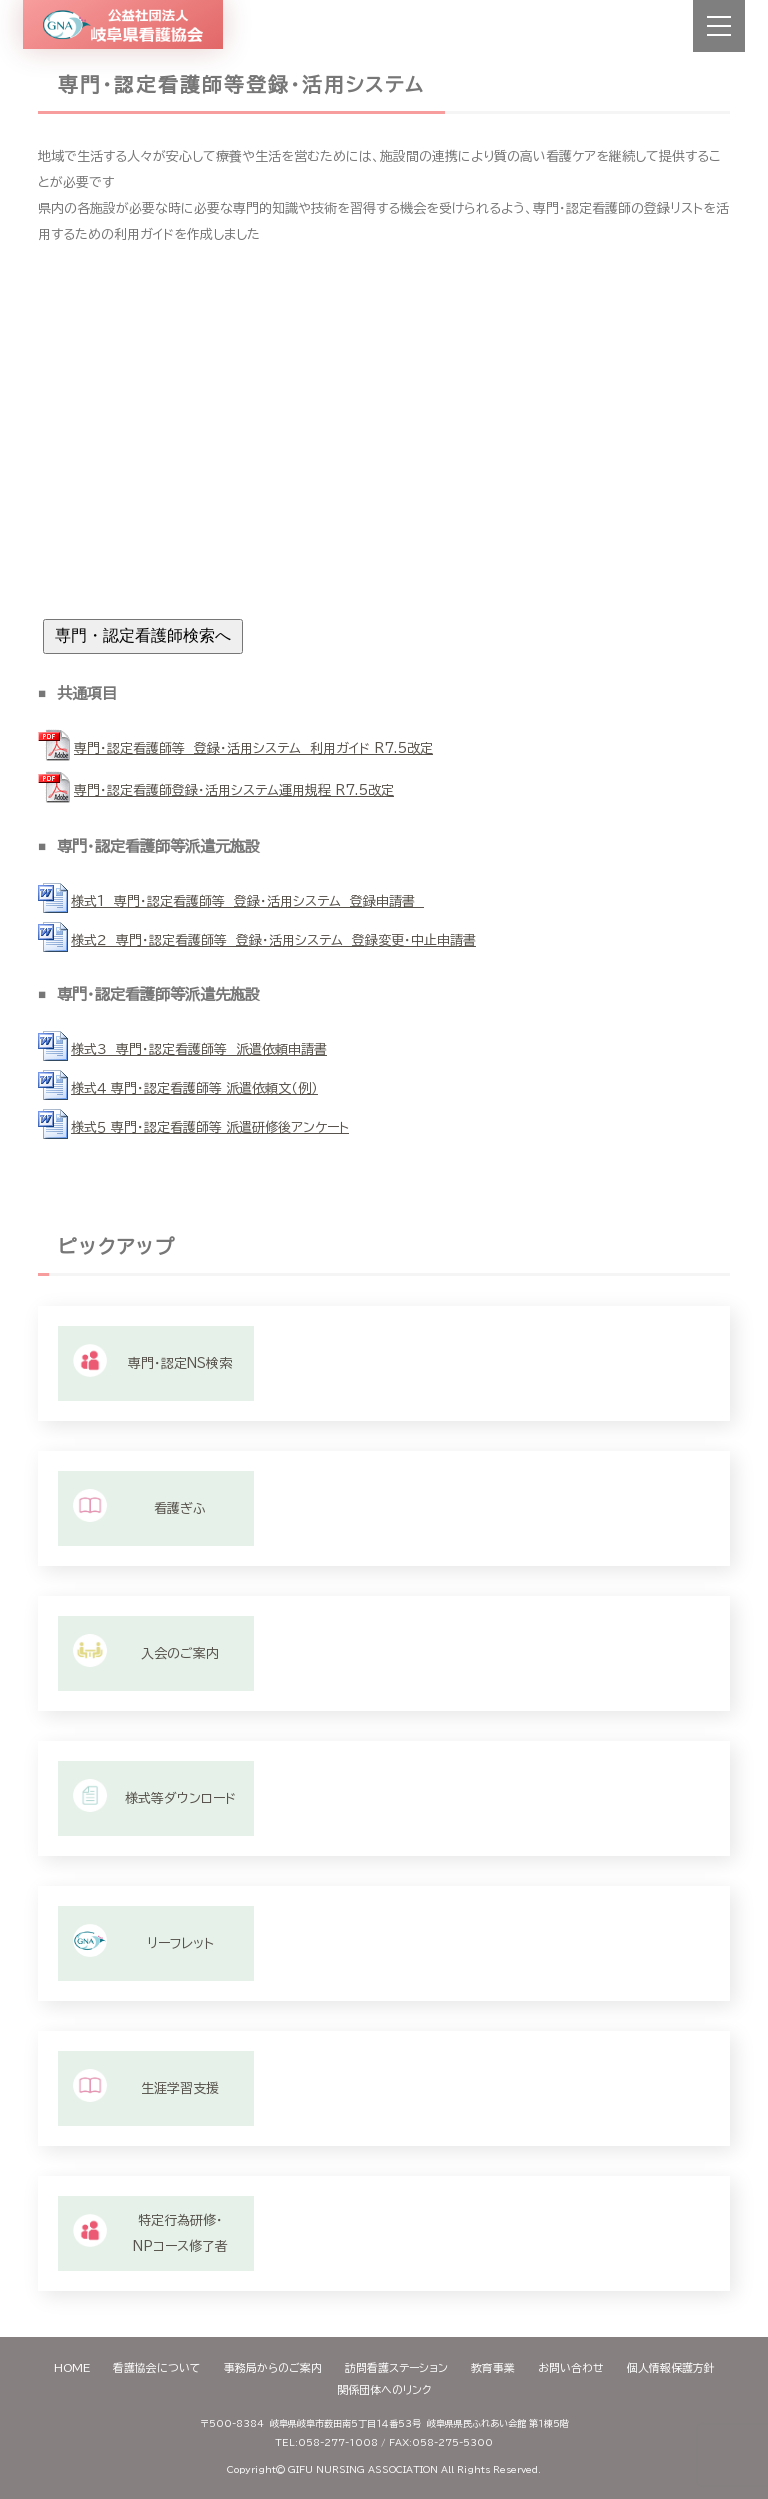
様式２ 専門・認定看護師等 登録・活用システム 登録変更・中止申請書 (273, 940)
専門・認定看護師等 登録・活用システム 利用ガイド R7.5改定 (253, 748)
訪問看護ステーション (396, 2367)
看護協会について (157, 2367)
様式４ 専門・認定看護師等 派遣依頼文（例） (194, 1088)
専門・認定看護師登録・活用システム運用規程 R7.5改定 (234, 790)
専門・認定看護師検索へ (143, 635)
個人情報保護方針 (671, 2367)
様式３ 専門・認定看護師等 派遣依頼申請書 (199, 1049)
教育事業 (493, 2367)
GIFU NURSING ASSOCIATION (363, 2469)
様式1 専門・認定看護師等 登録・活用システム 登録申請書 (247, 901)
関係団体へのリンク (384, 2389)
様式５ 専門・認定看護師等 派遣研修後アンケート (210, 1127)
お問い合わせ (571, 2367)
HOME (72, 2367)
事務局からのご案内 (273, 2367)
